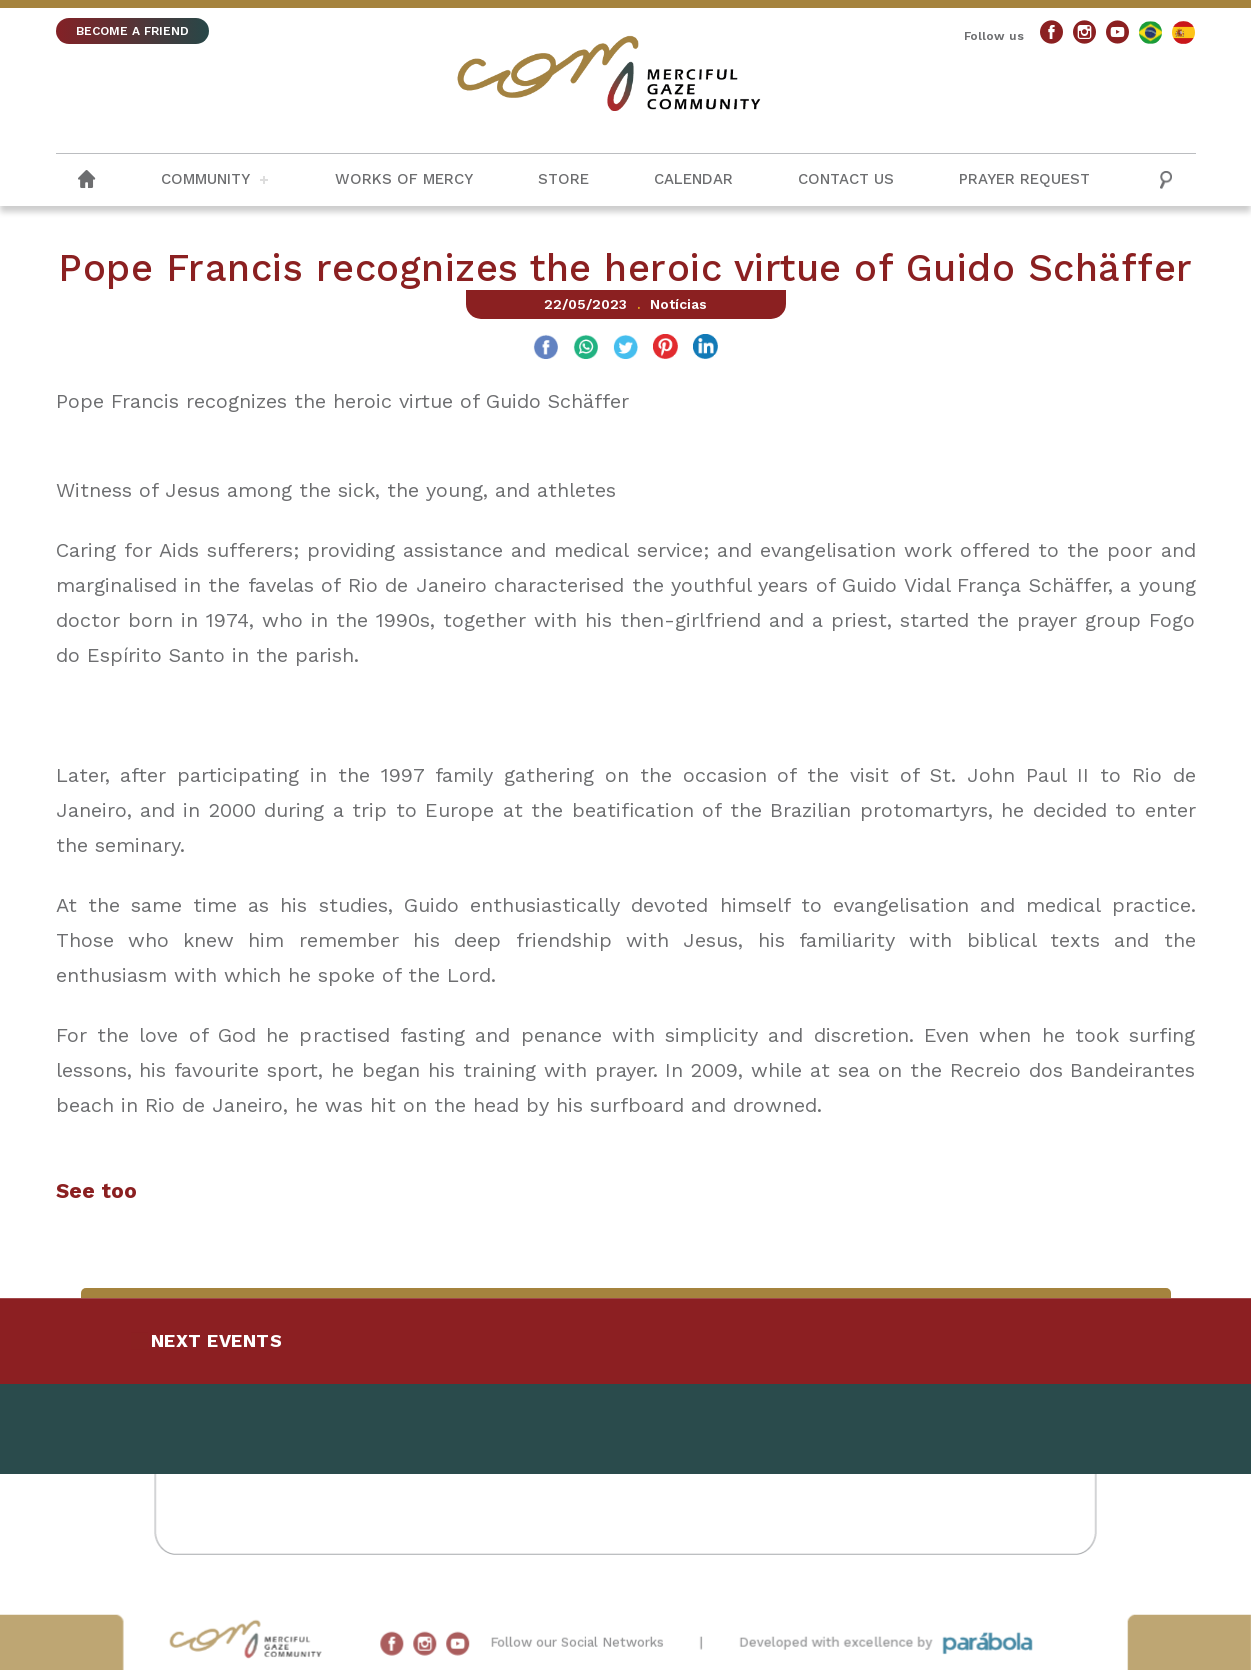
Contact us (846, 179)
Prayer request (1024, 179)
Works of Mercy (404, 179)
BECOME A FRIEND (132, 31)
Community (205, 179)
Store (563, 179)
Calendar (693, 179)
